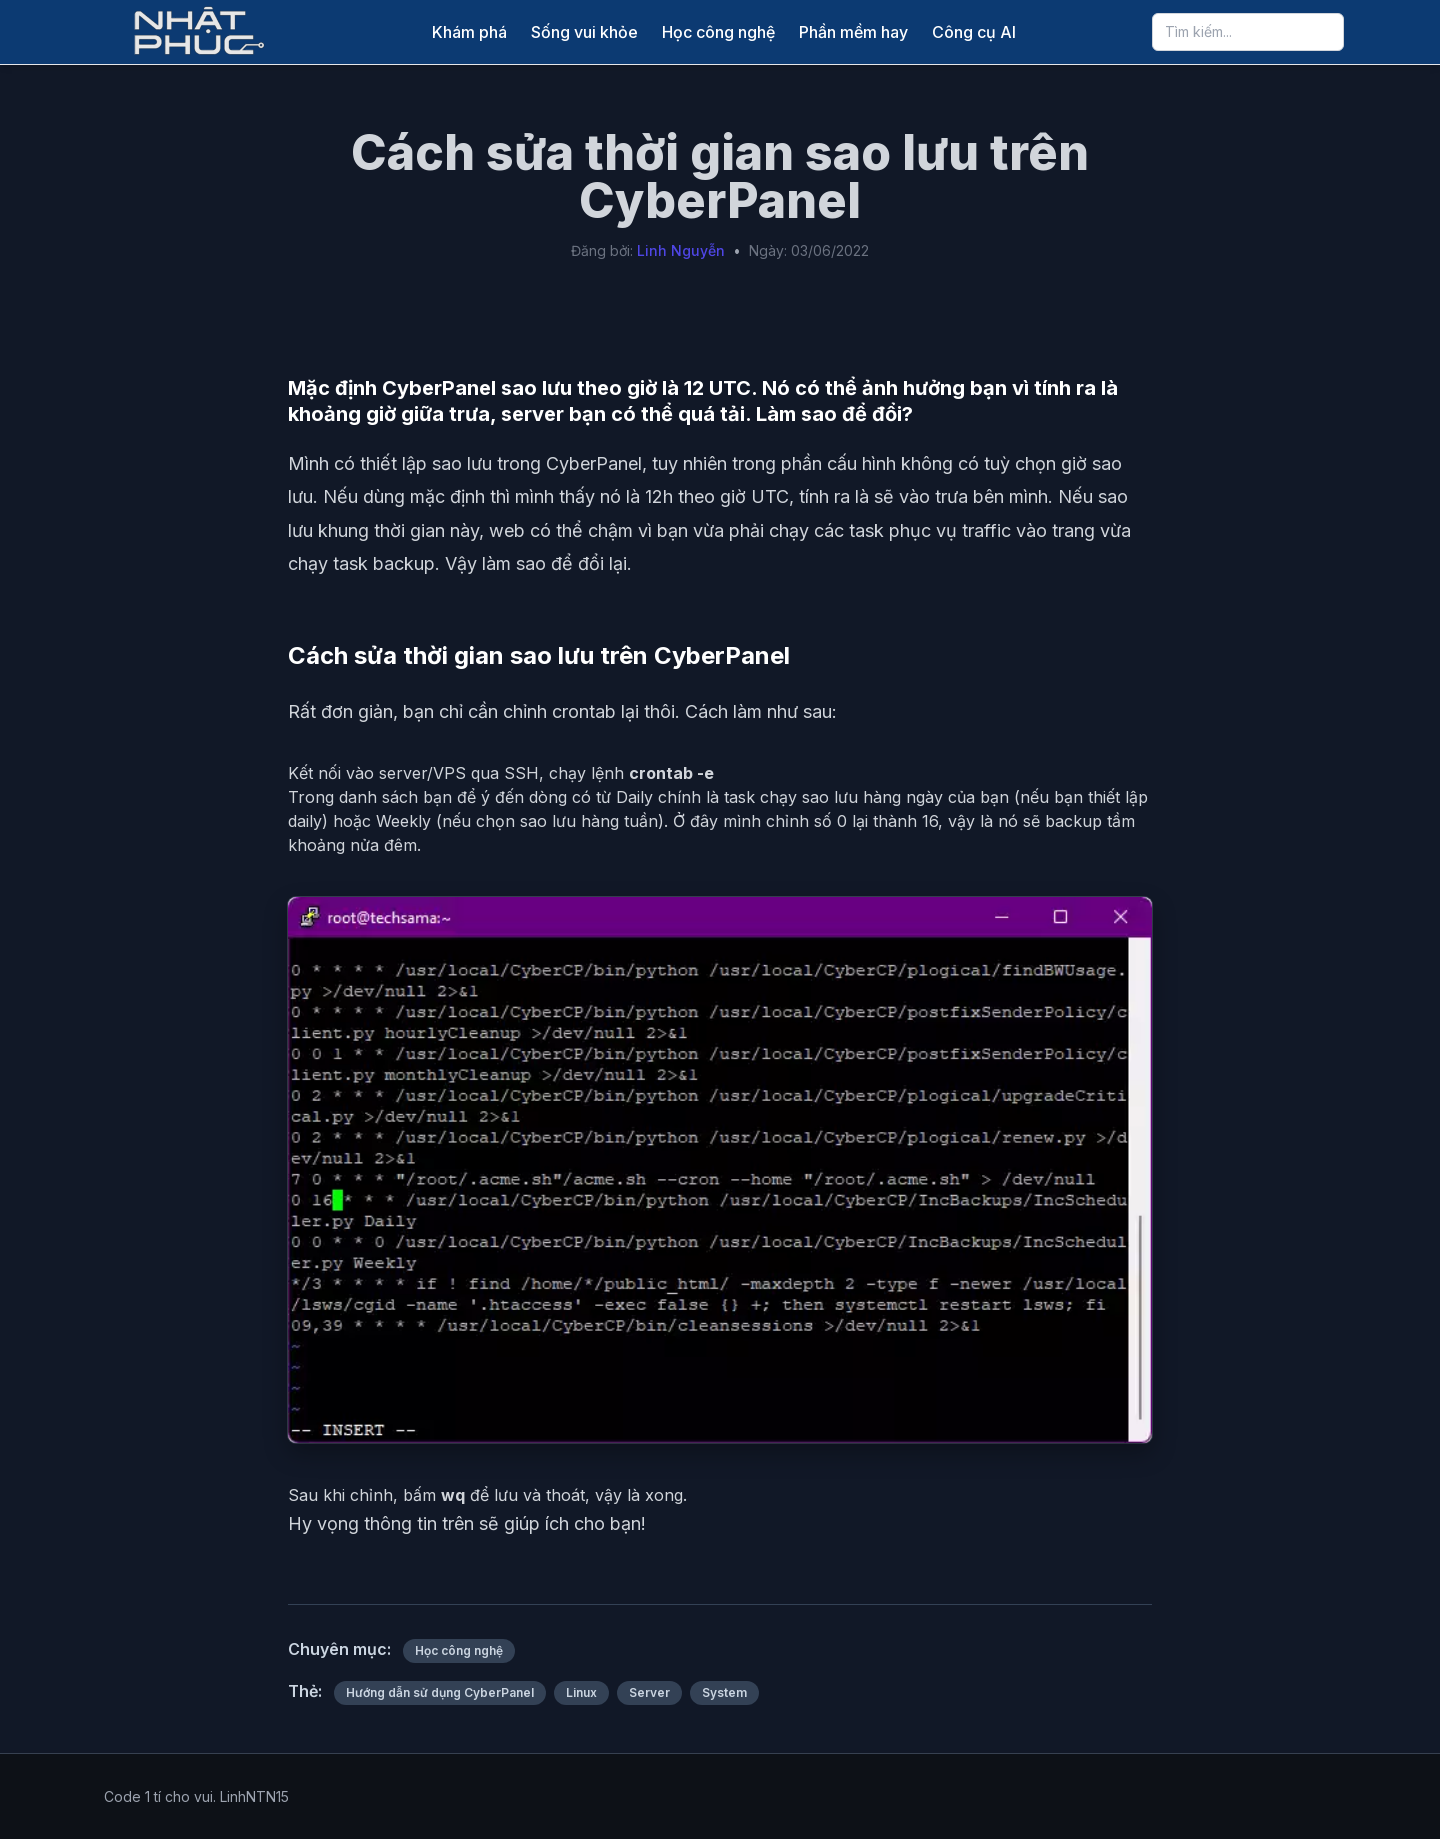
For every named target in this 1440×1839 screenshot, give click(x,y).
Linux (581, 1692)
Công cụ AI (974, 32)
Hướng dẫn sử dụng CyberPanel (440, 1692)
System (724, 1692)
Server (649, 1692)
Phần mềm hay (853, 32)
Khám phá (469, 32)
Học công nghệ (718, 32)
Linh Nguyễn (681, 250)
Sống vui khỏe (584, 32)
